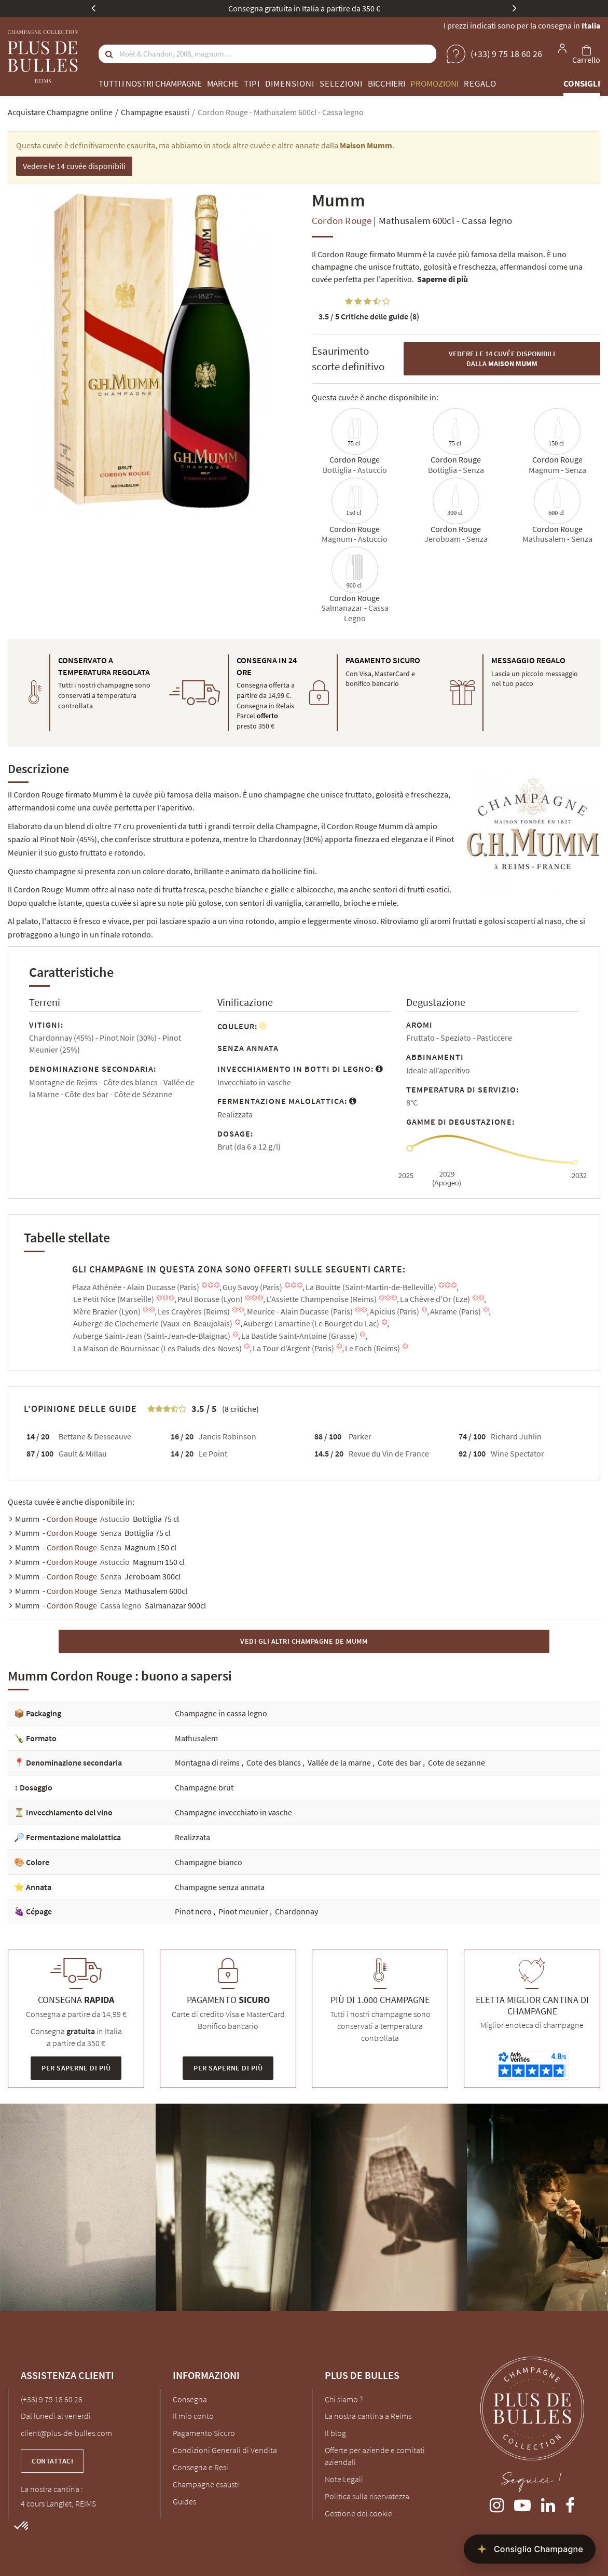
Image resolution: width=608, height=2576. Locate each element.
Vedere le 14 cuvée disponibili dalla (502, 358)
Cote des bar (400, 1762)
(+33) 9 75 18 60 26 (51, 2399)
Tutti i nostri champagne (150, 83)
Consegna (190, 2399)
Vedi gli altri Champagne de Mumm (303, 1641)
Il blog (335, 2433)
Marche (223, 83)
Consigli (581, 83)
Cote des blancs (274, 1762)
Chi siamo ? (344, 2399)
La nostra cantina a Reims (368, 2416)
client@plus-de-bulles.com (66, 2433)
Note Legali (344, 2479)
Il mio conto (193, 2416)
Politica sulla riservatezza (367, 2496)
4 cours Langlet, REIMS (58, 2503)
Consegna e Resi (200, 2467)
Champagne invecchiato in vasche (233, 1812)
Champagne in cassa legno (221, 1713)
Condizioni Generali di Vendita (225, 2450)
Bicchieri (386, 83)
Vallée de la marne (340, 1762)
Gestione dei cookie (358, 2513)
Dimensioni (289, 83)
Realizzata (192, 1837)
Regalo (480, 83)
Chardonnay (296, 1911)
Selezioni (341, 83)
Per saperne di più (76, 2068)
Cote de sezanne (456, 1762)
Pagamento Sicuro (204, 2433)
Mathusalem (196, 1738)
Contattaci (52, 2461)
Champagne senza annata (220, 1887)
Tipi (252, 83)
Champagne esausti (206, 2484)
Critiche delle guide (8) (369, 316)
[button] (21, 2526)
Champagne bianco (208, 1862)
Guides (184, 2501)
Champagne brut (204, 1787)
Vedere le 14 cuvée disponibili (74, 166)
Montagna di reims (208, 1762)
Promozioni (434, 83)
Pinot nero (194, 1911)
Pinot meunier (244, 1911)
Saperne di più (442, 279)
